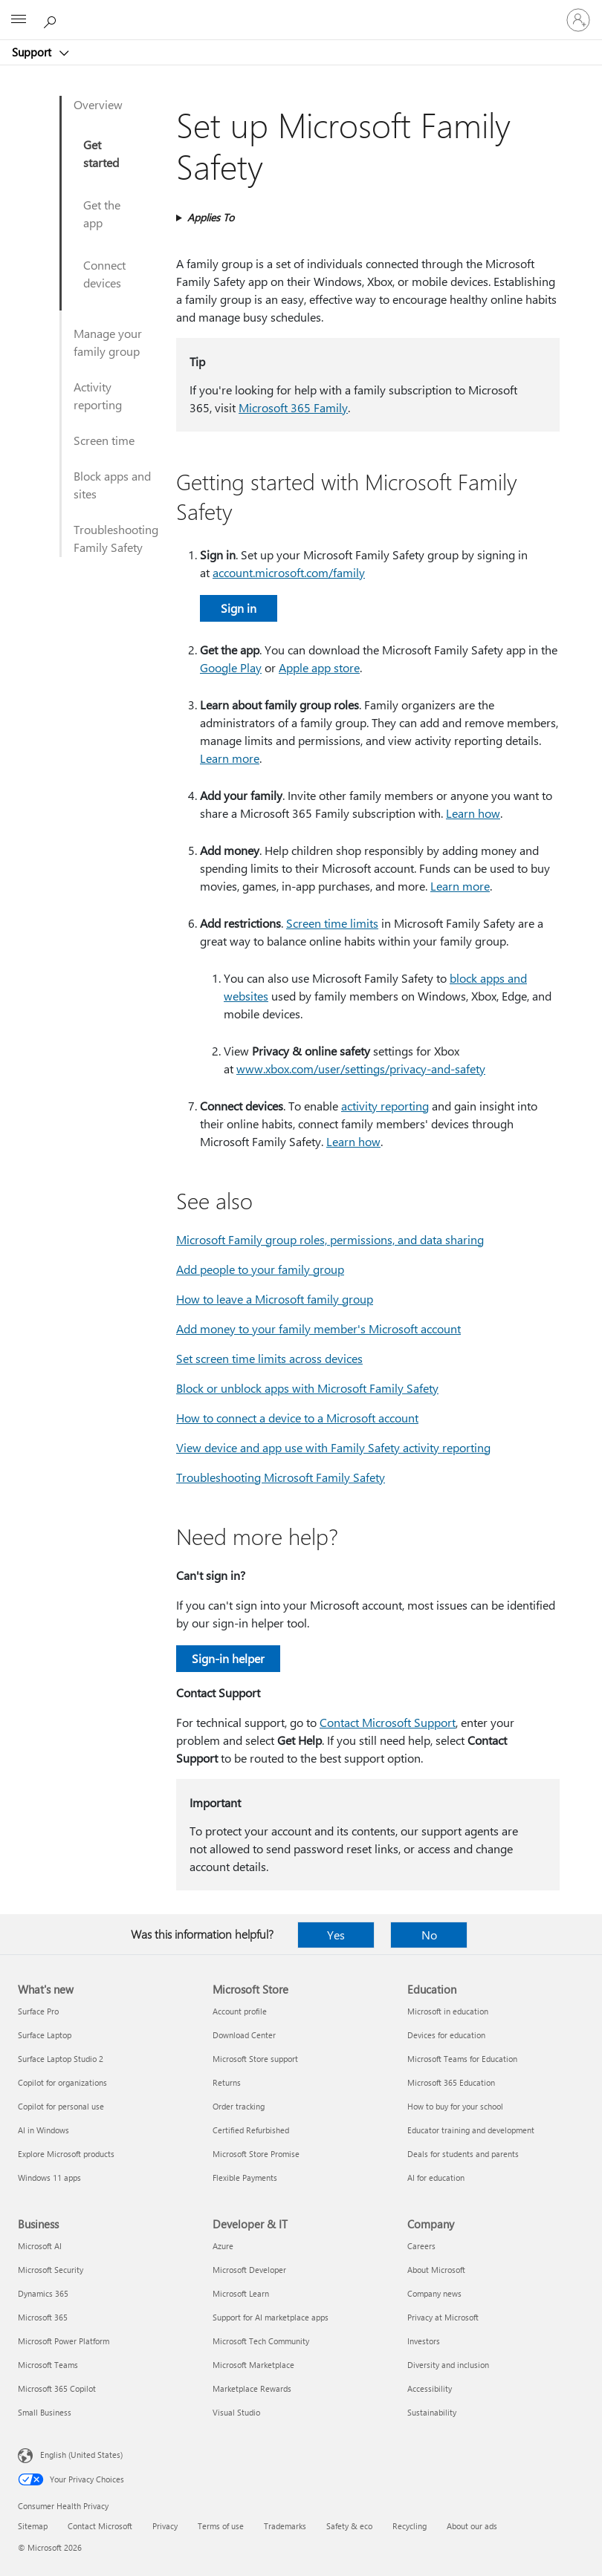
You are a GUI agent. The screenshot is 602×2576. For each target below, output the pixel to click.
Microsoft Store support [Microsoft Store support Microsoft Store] (255, 2058)
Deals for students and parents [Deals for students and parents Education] (463, 2153)
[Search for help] (52, 19)
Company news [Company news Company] (434, 2293)
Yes (336, 1934)
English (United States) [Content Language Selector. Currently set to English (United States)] (81, 2454)
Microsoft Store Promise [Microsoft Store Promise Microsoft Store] (256, 2153)
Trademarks (285, 2525)
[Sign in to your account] (578, 20)
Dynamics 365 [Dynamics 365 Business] (43, 2293)
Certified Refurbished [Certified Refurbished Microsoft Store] (251, 2130)
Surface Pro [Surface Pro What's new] (38, 2011)
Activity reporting (98, 395)
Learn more (229, 758)
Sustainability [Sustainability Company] (431, 2412)
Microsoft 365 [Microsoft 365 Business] (43, 2317)
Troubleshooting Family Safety (116, 538)
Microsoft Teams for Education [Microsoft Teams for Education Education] (462, 2058)
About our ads (472, 2525)
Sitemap (33, 2525)
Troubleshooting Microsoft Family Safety (280, 1477)
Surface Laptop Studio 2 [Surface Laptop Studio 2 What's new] (60, 2058)
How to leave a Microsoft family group (274, 1299)
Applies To (210, 217)
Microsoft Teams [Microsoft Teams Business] (48, 2364)
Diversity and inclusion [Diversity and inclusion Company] (448, 2364)
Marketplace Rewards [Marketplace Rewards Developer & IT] (252, 2388)
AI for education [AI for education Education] (436, 2177)
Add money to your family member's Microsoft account (318, 1328)
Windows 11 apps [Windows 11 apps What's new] (49, 2177)
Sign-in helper (228, 1658)
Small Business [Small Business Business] (44, 2412)
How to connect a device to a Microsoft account (297, 1417)
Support (33, 52)
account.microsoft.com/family (289, 572)
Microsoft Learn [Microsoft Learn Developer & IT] (241, 2293)
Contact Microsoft (100, 2525)
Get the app (101, 213)
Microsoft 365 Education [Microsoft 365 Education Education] (451, 2082)
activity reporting (385, 1105)
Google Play (231, 667)
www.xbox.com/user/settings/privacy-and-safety (360, 1068)
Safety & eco (349, 2525)
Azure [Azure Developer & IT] (223, 2245)
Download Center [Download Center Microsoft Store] (244, 2034)
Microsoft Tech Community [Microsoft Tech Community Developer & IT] (261, 2340)
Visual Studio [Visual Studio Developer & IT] (236, 2412)
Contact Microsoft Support (388, 1722)
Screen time (104, 440)
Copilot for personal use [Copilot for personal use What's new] (61, 2106)
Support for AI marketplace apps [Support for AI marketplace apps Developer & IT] (270, 2317)
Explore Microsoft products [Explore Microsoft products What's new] (66, 2153)
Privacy (165, 2525)
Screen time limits (332, 923)
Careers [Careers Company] (421, 2245)
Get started (101, 153)
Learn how (473, 813)
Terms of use (221, 2525)
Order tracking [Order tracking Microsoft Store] (239, 2106)
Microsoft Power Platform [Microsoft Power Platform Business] (63, 2340)
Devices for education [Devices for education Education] (446, 2034)
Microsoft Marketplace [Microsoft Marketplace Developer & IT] (253, 2364)
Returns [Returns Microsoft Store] (227, 2082)
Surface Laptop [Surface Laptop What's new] (44, 2034)
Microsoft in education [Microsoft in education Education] (447, 2011)
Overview (98, 104)
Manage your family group (108, 342)
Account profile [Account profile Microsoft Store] (240, 2011)
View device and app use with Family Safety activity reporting (333, 1447)
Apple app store (319, 667)
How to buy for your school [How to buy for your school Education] (455, 2106)
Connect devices (104, 273)
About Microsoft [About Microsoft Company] (436, 2269)
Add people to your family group (260, 1269)
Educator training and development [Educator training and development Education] (470, 2130)
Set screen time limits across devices (269, 1358)
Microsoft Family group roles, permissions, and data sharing (330, 1239)
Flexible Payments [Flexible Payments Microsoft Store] (245, 2177)
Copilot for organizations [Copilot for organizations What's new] (62, 2082)
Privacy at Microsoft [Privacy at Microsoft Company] (443, 2317)
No (429, 1934)
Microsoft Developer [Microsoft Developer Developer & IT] (249, 2269)
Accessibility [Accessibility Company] (429, 2388)
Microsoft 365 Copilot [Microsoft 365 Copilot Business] (57, 2388)
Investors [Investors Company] (423, 2340)
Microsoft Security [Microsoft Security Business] (50, 2269)
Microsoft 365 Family (293, 407)
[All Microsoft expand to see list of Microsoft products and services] (18, 20)
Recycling (409, 2525)
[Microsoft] (300, 11)
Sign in (238, 608)
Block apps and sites (112, 484)
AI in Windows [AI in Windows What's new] (43, 2130)
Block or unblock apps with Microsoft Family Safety (307, 1388)
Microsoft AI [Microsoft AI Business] (40, 2245)
